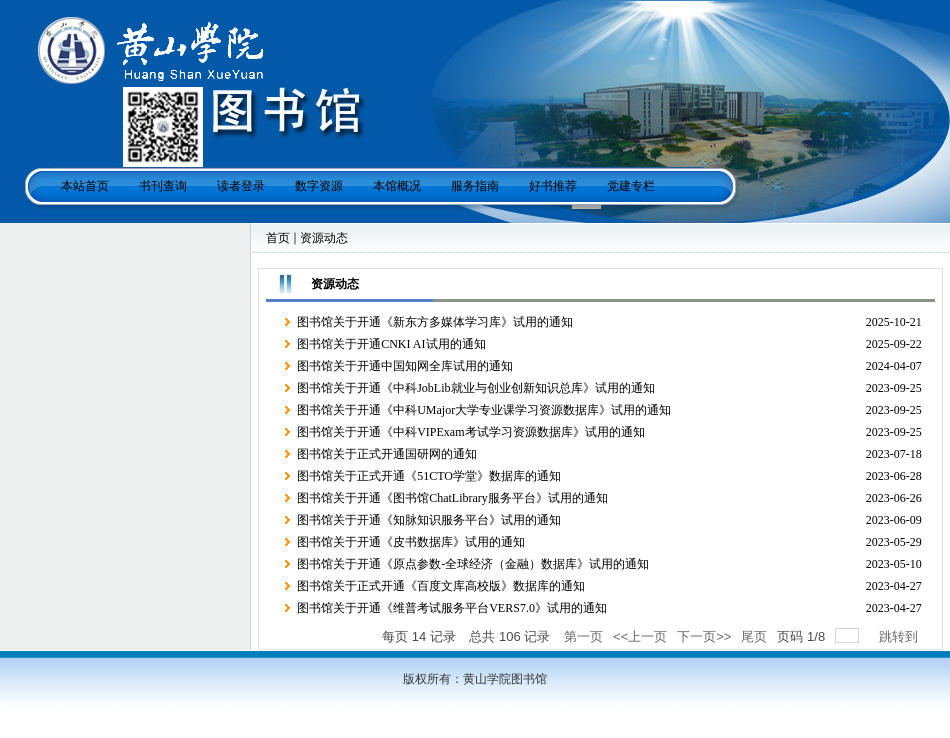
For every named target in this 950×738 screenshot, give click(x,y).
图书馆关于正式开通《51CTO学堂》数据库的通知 (429, 476)
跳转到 (900, 636)
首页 (278, 238)
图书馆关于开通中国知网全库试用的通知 (405, 366)
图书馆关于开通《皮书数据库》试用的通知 (411, 542)
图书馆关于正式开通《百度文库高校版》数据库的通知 (441, 586)
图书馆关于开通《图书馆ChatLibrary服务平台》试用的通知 (452, 498)
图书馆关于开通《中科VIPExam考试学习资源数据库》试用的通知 (470, 432)
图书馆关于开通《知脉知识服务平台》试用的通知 (429, 520)
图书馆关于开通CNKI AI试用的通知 (391, 344)
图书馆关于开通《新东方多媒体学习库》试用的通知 (435, 322)
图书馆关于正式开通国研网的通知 (387, 454)
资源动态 (324, 238)
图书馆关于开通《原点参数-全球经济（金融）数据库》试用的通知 (473, 564)
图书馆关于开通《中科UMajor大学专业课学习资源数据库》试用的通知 (484, 410)
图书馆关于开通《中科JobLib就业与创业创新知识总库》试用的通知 (475, 388)
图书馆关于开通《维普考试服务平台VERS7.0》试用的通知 (452, 608)
